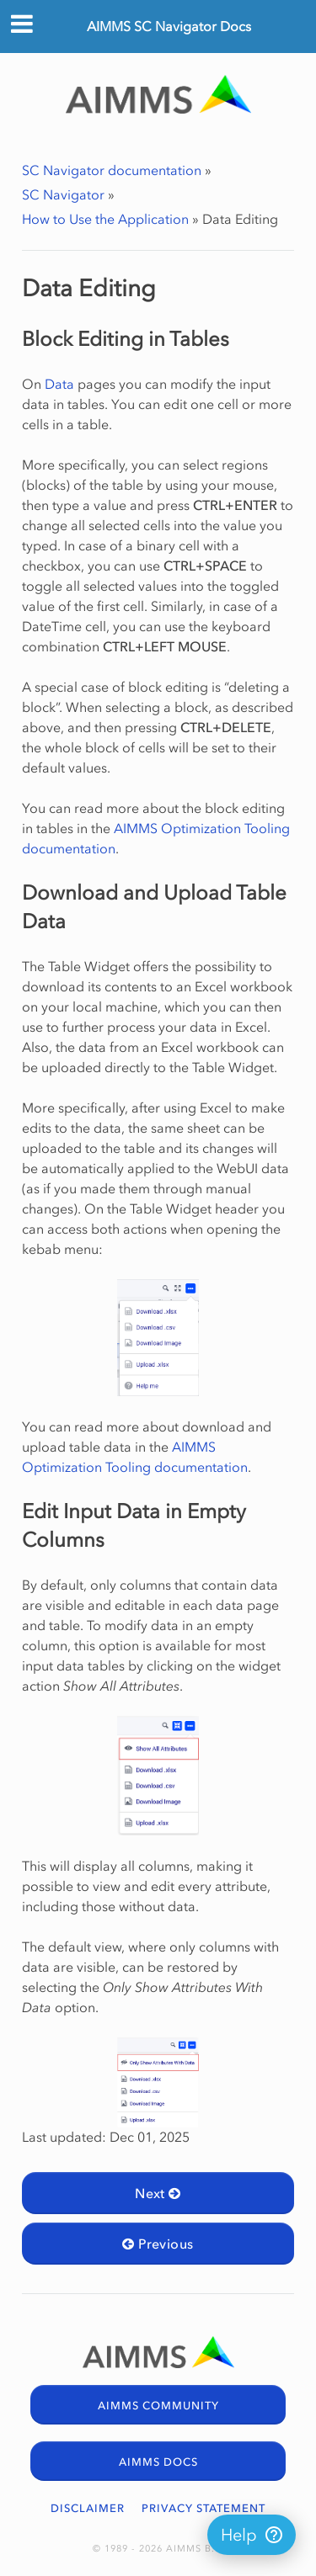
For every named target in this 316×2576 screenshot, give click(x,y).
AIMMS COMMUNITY (158, 2405)
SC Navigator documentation (111, 170)
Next (158, 2193)
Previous (158, 2243)
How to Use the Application (105, 218)
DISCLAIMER (88, 2508)
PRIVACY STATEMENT (203, 2508)
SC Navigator (63, 194)
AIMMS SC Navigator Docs (169, 26)
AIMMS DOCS (158, 2462)
